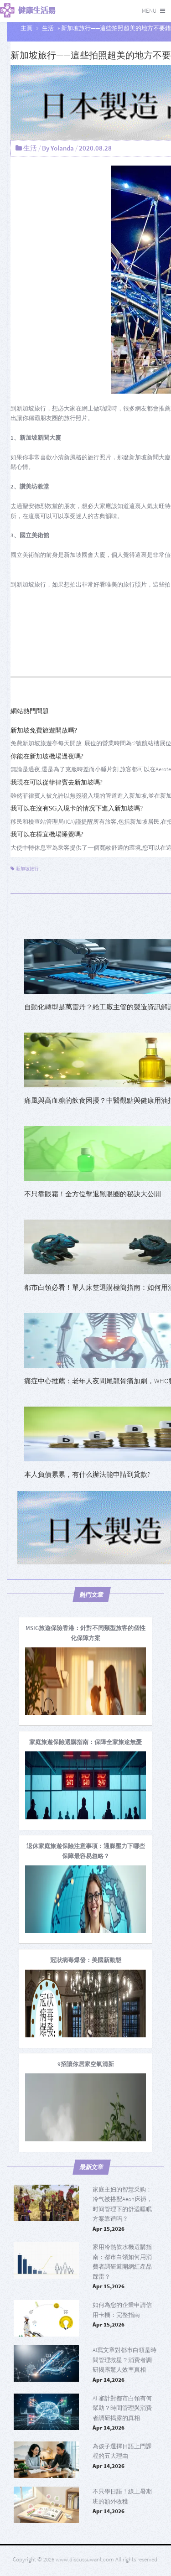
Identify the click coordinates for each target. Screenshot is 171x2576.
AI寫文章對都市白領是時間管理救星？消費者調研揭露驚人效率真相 (124, 2359)
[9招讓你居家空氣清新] (85, 2064)
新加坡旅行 (27, 869)
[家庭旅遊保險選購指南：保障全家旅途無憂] (85, 1742)
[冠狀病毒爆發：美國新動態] (85, 1960)
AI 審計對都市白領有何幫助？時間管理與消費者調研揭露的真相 (122, 2408)
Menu (149, 11)
